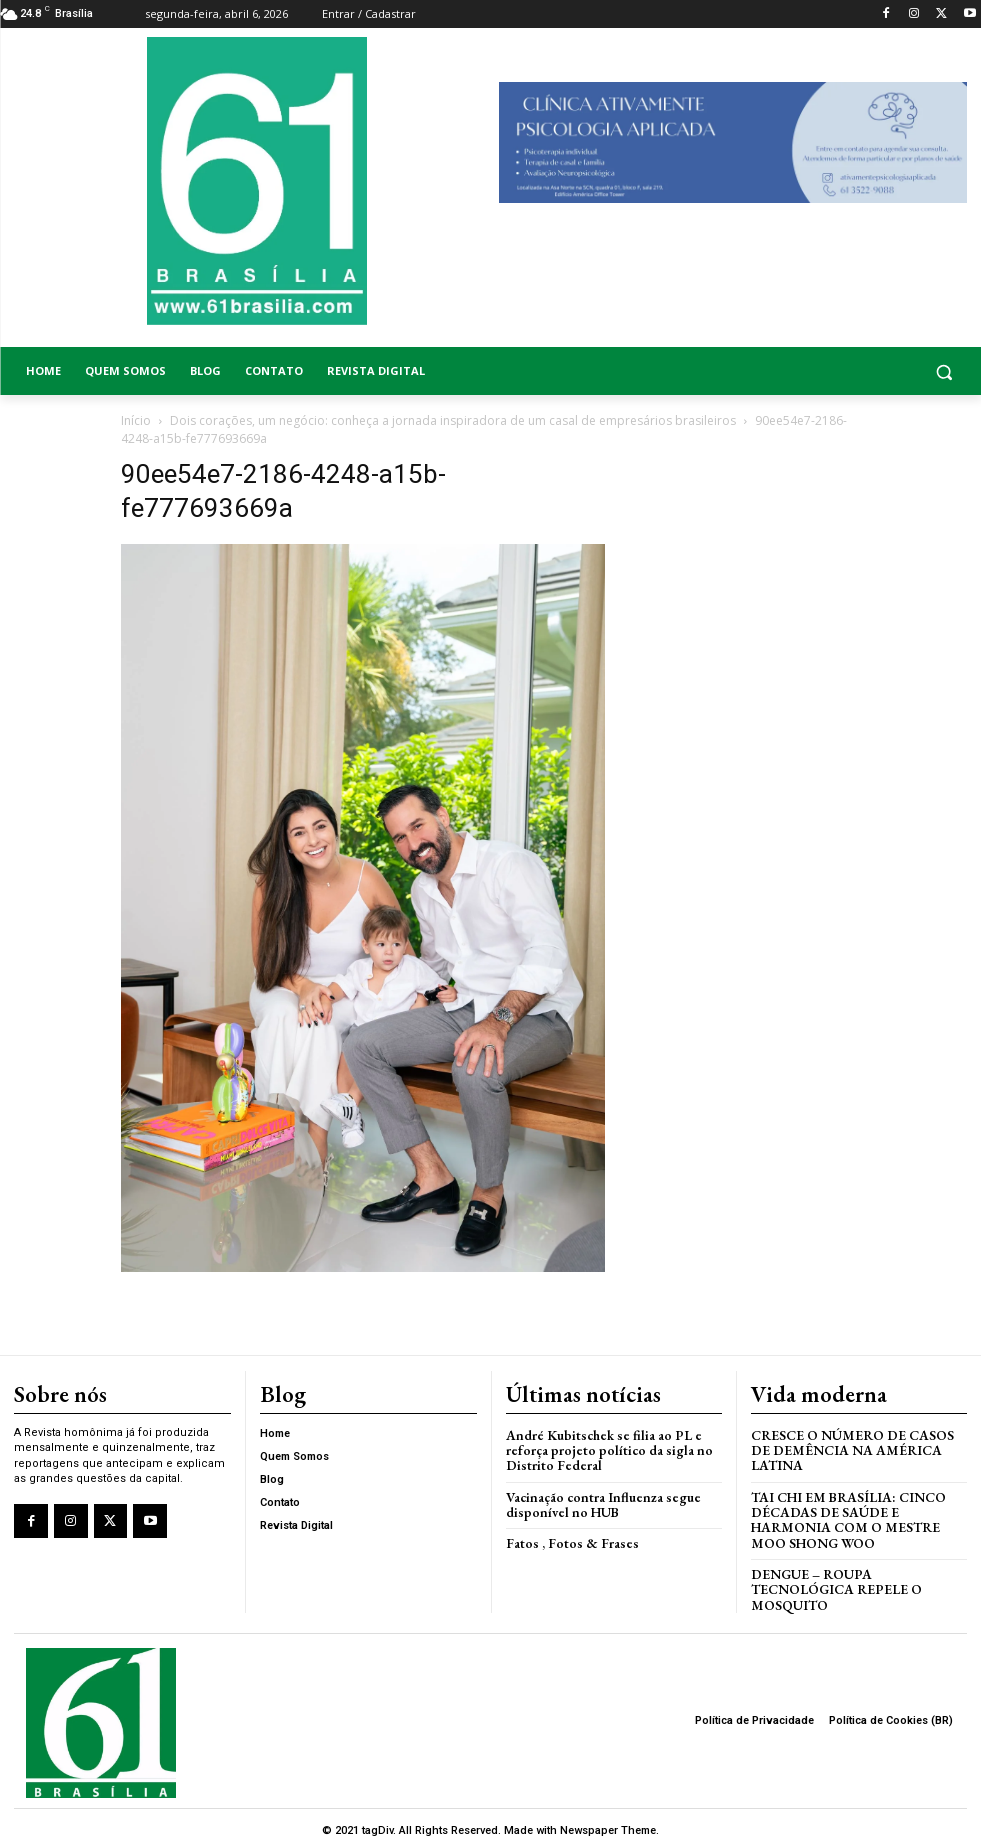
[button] (858, 371)
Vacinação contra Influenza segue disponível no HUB (598, 1500)
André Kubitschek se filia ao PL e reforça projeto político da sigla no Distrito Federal (606, 1448)
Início (136, 420)
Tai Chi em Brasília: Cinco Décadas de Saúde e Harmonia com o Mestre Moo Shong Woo (858, 1515)
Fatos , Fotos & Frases (568, 1538)
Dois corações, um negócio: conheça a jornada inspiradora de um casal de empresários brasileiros (453, 420)
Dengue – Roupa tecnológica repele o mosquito (833, 1582)
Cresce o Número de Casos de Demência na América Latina (849, 1448)
